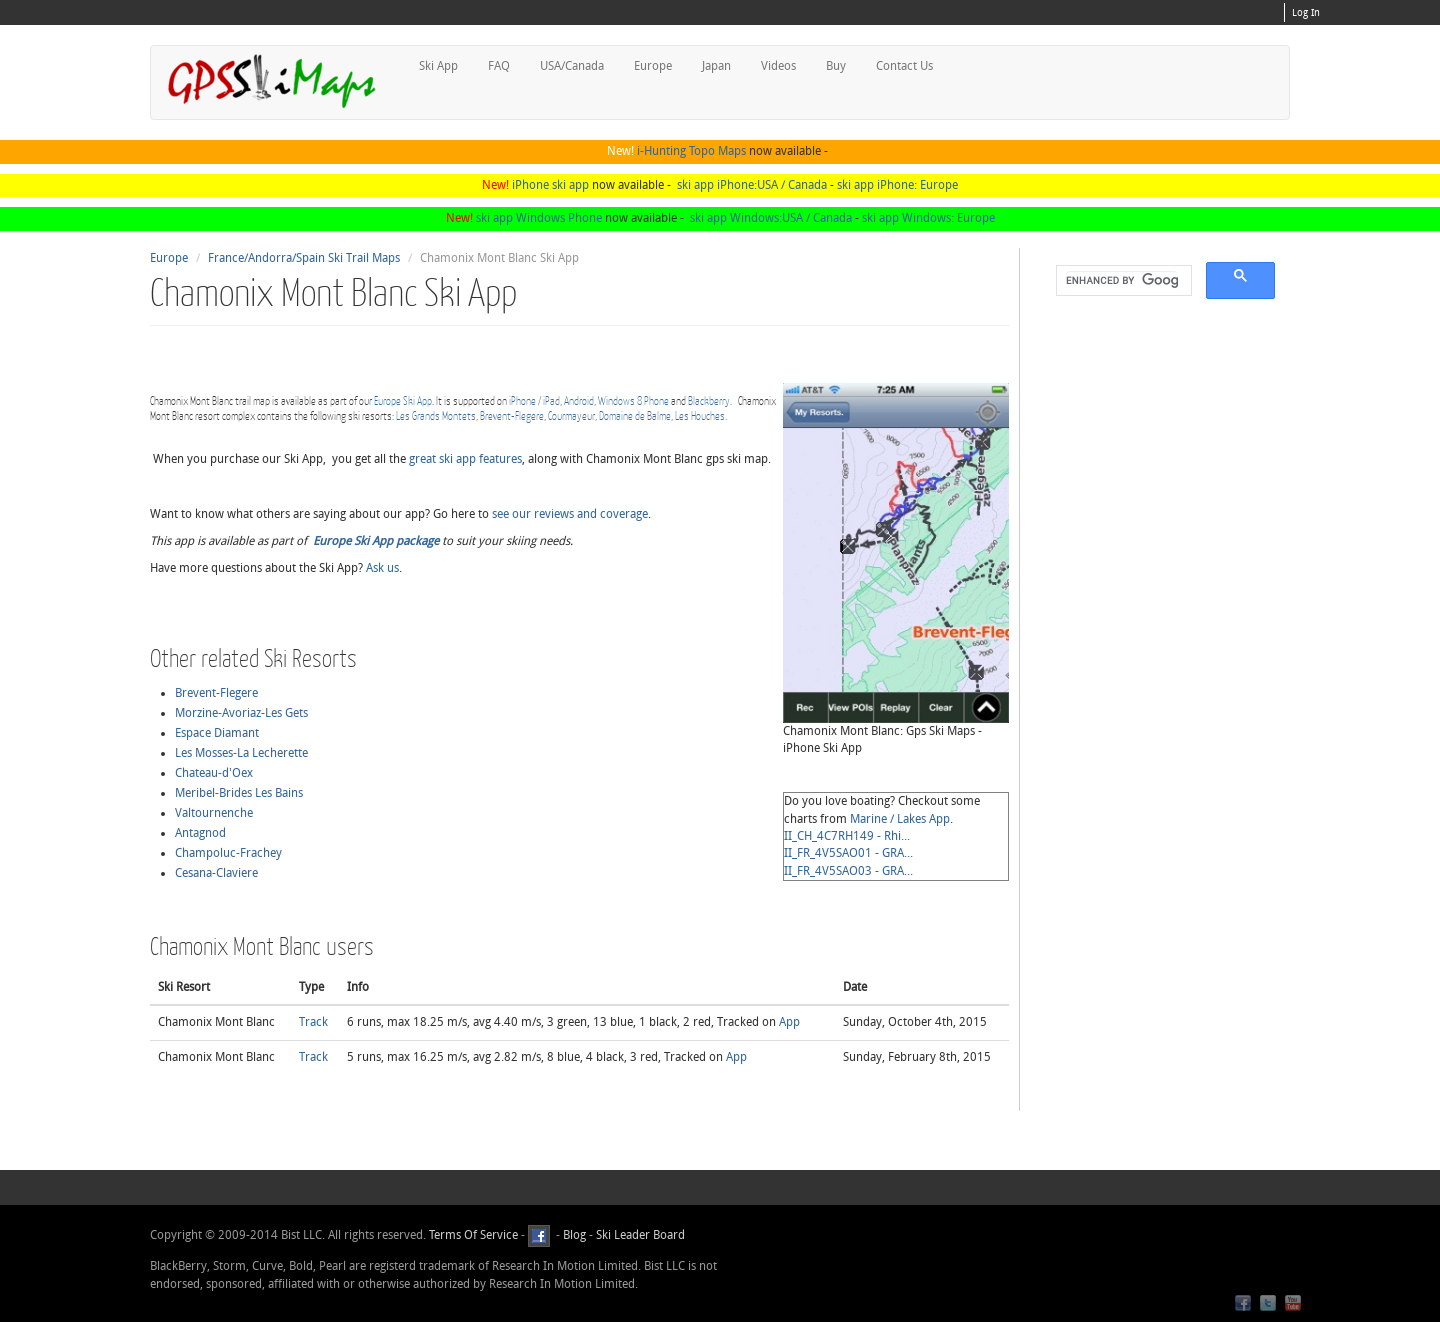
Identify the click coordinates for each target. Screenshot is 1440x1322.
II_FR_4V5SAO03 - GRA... (848, 871)
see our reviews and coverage (570, 514)
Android (579, 400)
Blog (574, 1235)
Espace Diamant (217, 733)
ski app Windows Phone (539, 218)
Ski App (438, 66)
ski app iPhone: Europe (897, 185)
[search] (1122, 281)
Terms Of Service (473, 1235)
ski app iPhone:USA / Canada (752, 185)
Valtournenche (214, 813)
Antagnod (200, 833)
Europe (653, 66)
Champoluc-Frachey (228, 853)
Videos (778, 66)
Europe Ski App (403, 400)
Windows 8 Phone (633, 400)
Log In (1306, 13)
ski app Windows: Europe (928, 218)
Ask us (382, 568)
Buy (836, 66)
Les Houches (700, 415)
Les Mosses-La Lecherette (241, 753)
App (789, 1022)
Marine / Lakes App (900, 819)
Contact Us (904, 66)
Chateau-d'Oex (214, 773)
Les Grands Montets (436, 415)
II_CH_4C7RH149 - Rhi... (847, 836)
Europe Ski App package (376, 541)
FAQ (499, 66)
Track (313, 1022)
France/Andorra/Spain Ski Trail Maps (304, 258)
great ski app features (465, 459)
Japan (716, 66)
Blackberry (709, 400)
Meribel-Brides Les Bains (239, 793)
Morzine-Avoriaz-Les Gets (241, 713)
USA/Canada (572, 66)
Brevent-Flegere (512, 415)
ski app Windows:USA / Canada (771, 218)
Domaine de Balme (635, 415)
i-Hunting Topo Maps (691, 151)
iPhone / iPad (534, 400)
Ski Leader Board (639, 1235)
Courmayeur (571, 415)
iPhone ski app (550, 185)
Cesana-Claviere (216, 873)
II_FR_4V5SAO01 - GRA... (848, 853)
